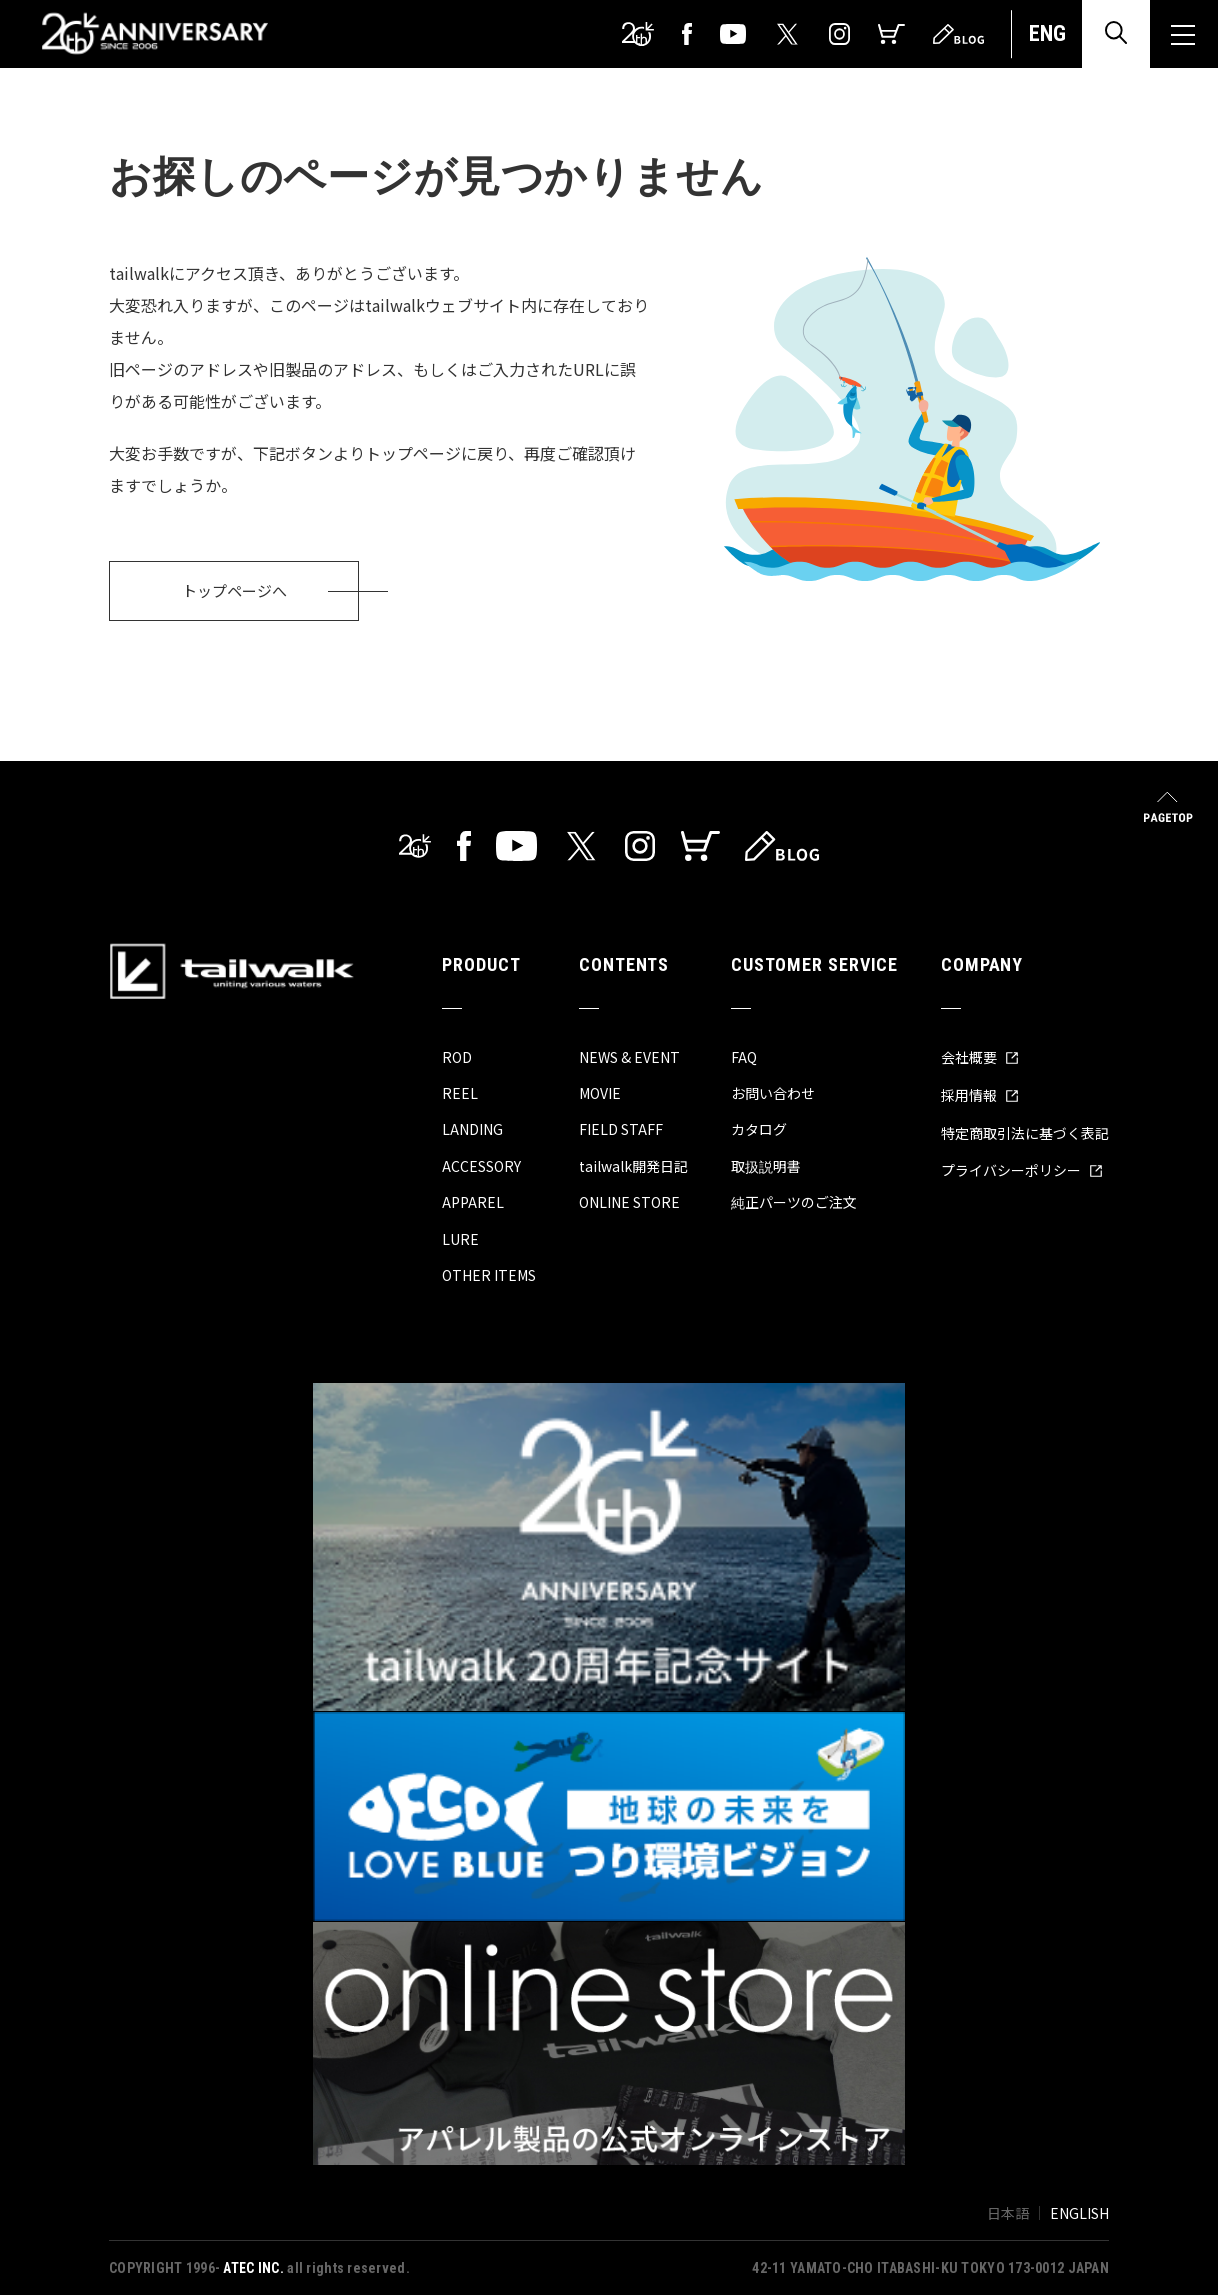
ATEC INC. (253, 2268)
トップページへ (234, 590)
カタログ (759, 1129)
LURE (460, 1239)
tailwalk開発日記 (633, 1166)
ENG (1047, 33)
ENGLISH (1079, 2213)
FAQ (744, 1057)
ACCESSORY (481, 1166)
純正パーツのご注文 (794, 1202)
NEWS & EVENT (629, 1057)
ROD (457, 1057)
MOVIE (600, 1093)
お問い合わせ (773, 1093)
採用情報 (980, 1095)
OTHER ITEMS (489, 1275)
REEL (460, 1093)
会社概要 (980, 1057)
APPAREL (473, 1202)
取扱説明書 (766, 1166)
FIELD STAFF (621, 1129)
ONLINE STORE (629, 1202)
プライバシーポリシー (1022, 1170)
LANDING (472, 1129)
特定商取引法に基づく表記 (1025, 1133)
